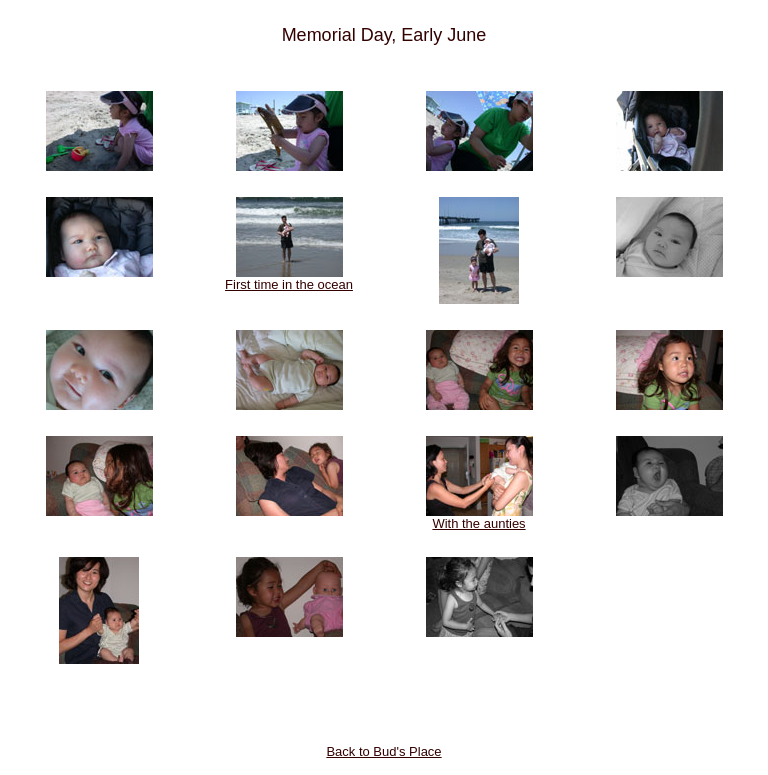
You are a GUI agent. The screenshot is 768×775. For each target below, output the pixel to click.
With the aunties (479, 517)
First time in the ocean (289, 278)
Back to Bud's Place (383, 751)
